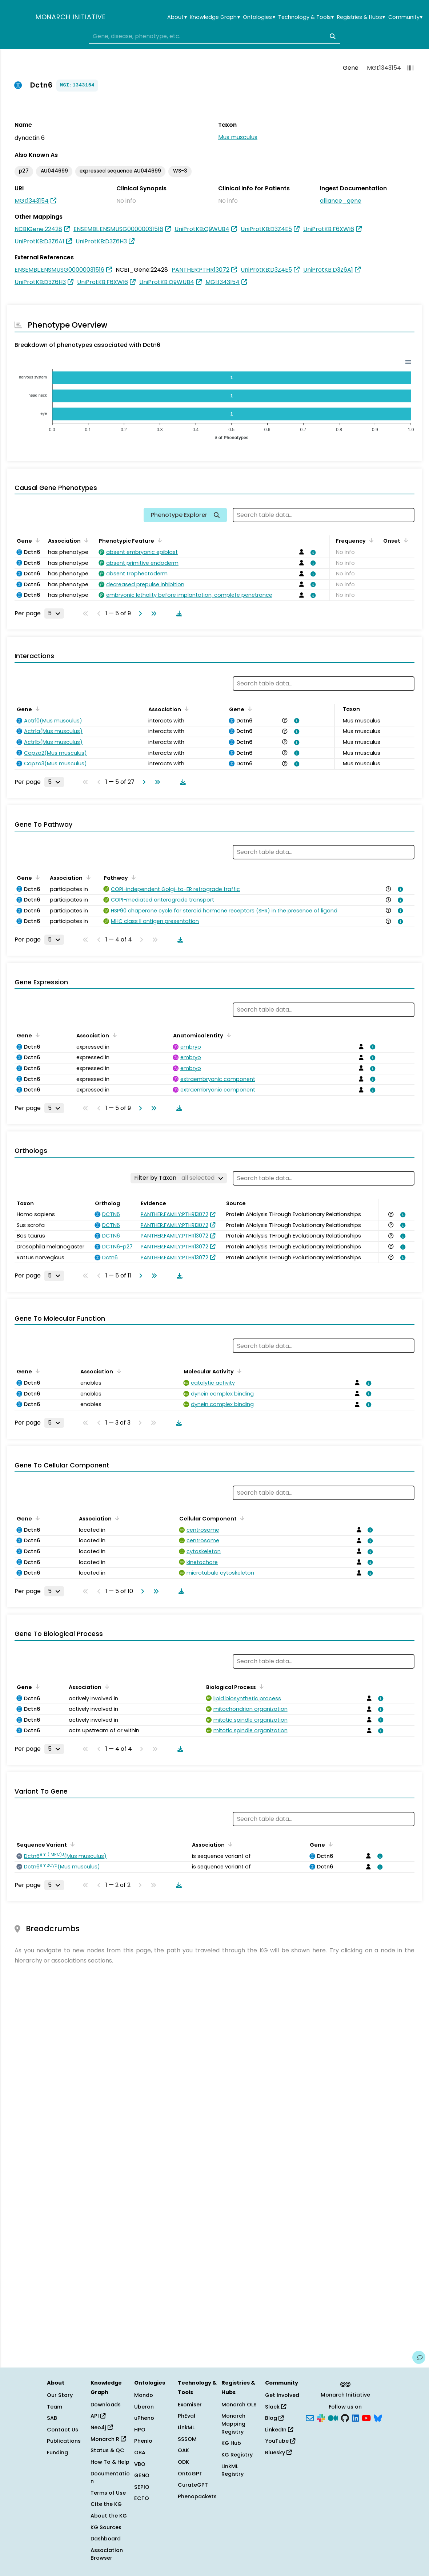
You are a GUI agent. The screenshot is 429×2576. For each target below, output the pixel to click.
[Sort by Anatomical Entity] (227, 1034)
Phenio (143, 2441)
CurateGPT (193, 2484)
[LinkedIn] (355, 2417)
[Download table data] (177, 613)
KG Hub (231, 2443)
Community (405, 17)
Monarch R (108, 2439)
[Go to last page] (152, 613)
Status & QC (107, 2450)
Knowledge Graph (215, 17)
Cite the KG (106, 2504)
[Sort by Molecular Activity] (238, 1370)
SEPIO (141, 2487)
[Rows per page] (54, 613)
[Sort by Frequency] (370, 540)
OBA (139, 2452)
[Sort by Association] (85, 540)
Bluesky (278, 2452)
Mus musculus (237, 137)
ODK (183, 2462)
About (177, 17)
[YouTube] (366, 2417)
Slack (275, 2406)
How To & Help (110, 2462)
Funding (57, 2452)
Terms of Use (108, 2492)
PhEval (186, 2415)
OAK (183, 2450)
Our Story (60, 2395)
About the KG (109, 2515)
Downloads (106, 2404)
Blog (274, 2418)
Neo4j (102, 2427)
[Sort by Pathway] (132, 877)
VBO (139, 2464)
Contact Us (62, 2429)
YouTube (280, 2441)
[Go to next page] (139, 613)
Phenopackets (197, 2496)
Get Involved (282, 2395)
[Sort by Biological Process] (260, 1686)
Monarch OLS (239, 2404)
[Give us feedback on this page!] (418, 2357)
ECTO (141, 2498)
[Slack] (321, 2417)
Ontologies (259, 17)
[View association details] (311, 552)
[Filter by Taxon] (179, 1178)
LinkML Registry (232, 2470)
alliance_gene (340, 201)
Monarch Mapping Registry (233, 2423)
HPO (139, 2429)
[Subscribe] (310, 2417)
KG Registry (237, 2454)
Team (54, 2406)
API (98, 2415)
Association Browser (107, 2554)
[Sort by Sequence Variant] (71, 1844)
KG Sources (106, 2527)
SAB (52, 2418)
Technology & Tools (306, 17)
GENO (141, 2475)
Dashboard (106, 2538)
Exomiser (190, 2404)
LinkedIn (279, 2429)
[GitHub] (345, 2417)
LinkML (186, 2427)
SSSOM (187, 2439)
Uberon (144, 2406)
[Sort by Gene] (36, 540)
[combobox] (214, 36)
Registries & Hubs (361, 17)
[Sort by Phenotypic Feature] (158, 540)
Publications (64, 2441)
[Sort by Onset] (404, 540)
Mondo (143, 2395)
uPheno (144, 2418)
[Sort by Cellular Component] (241, 1518)
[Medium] (333, 2417)
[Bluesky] (378, 2417)
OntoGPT (190, 2473)
